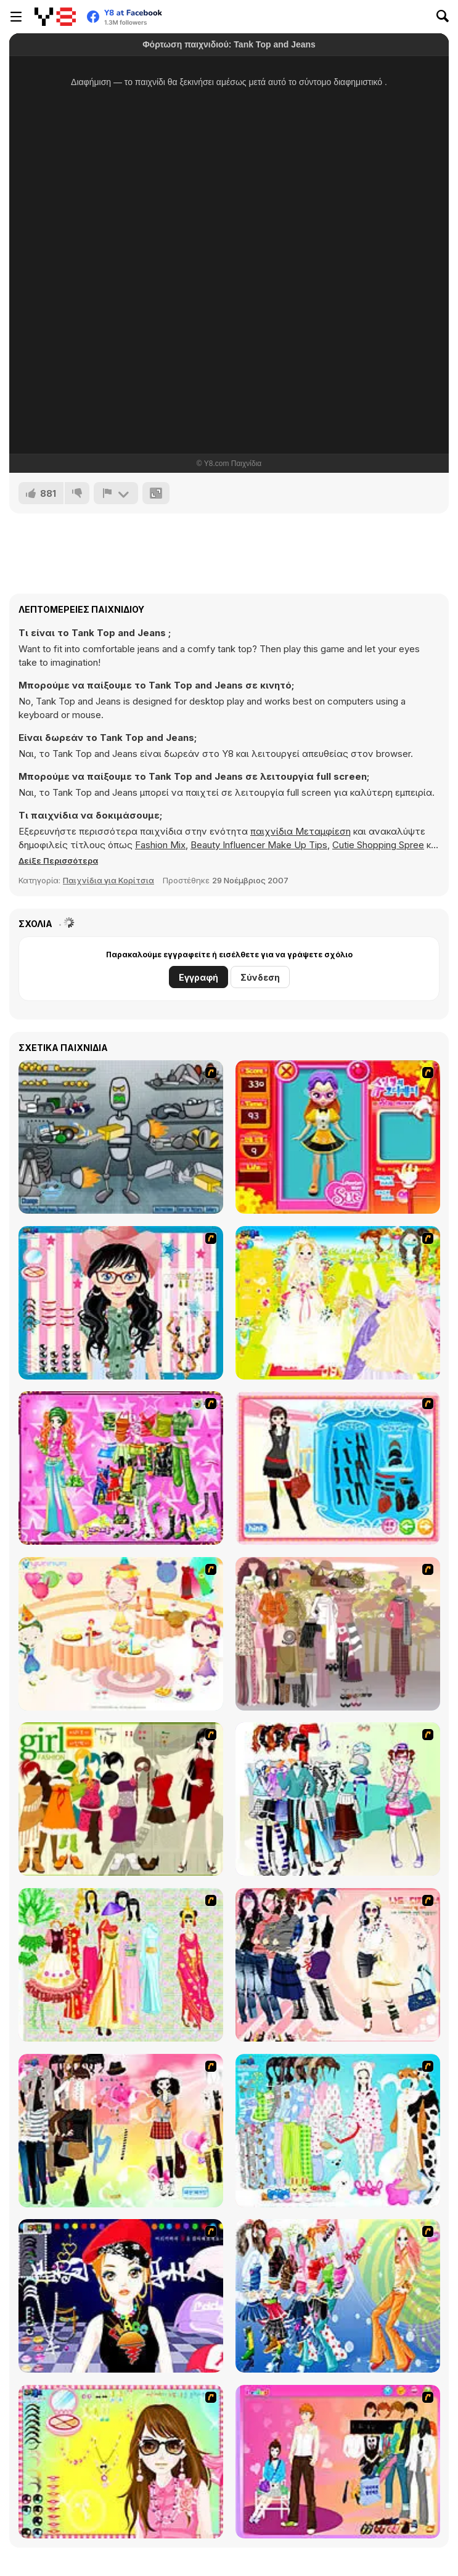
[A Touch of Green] (120, 1468)
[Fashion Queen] (337, 1468)
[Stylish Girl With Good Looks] (120, 2296)
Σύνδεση (260, 977)
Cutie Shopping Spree (378, 845)
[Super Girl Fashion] (120, 1799)
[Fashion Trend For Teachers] (337, 1634)
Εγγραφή (198, 977)
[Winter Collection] (337, 1799)
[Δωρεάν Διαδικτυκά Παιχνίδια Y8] (55, 16)
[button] (58, 860)
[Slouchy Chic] (120, 2130)
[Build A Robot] (120, 1137)
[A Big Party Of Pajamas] (337, 2130)
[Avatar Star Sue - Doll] (337, 1137)
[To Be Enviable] (120, 2461)
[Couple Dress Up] (337, 2461)
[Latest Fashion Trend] (337, 2296)
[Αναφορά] (116, 493)
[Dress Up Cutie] (120, 1303)
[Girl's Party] (120, 1634)
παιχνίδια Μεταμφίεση (300, 831)
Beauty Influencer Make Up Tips (258, 845)
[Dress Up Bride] (337, 1303)
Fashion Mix (160, 845)
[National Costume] (120, 1965)
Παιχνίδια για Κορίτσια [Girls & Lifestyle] (108, 880)
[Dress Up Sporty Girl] (337, 1965)
